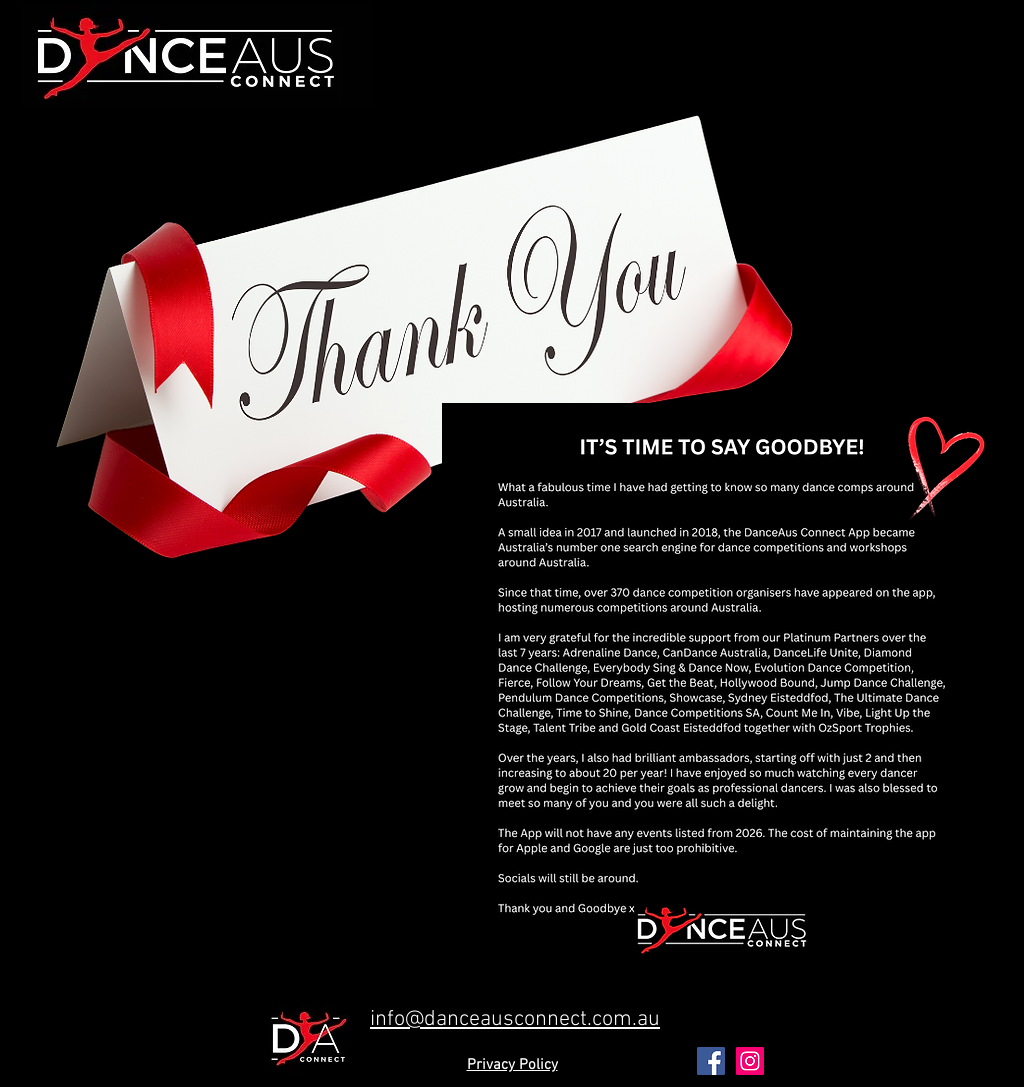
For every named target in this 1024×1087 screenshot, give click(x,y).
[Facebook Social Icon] (711, 1061)
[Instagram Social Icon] (750, 1061)
